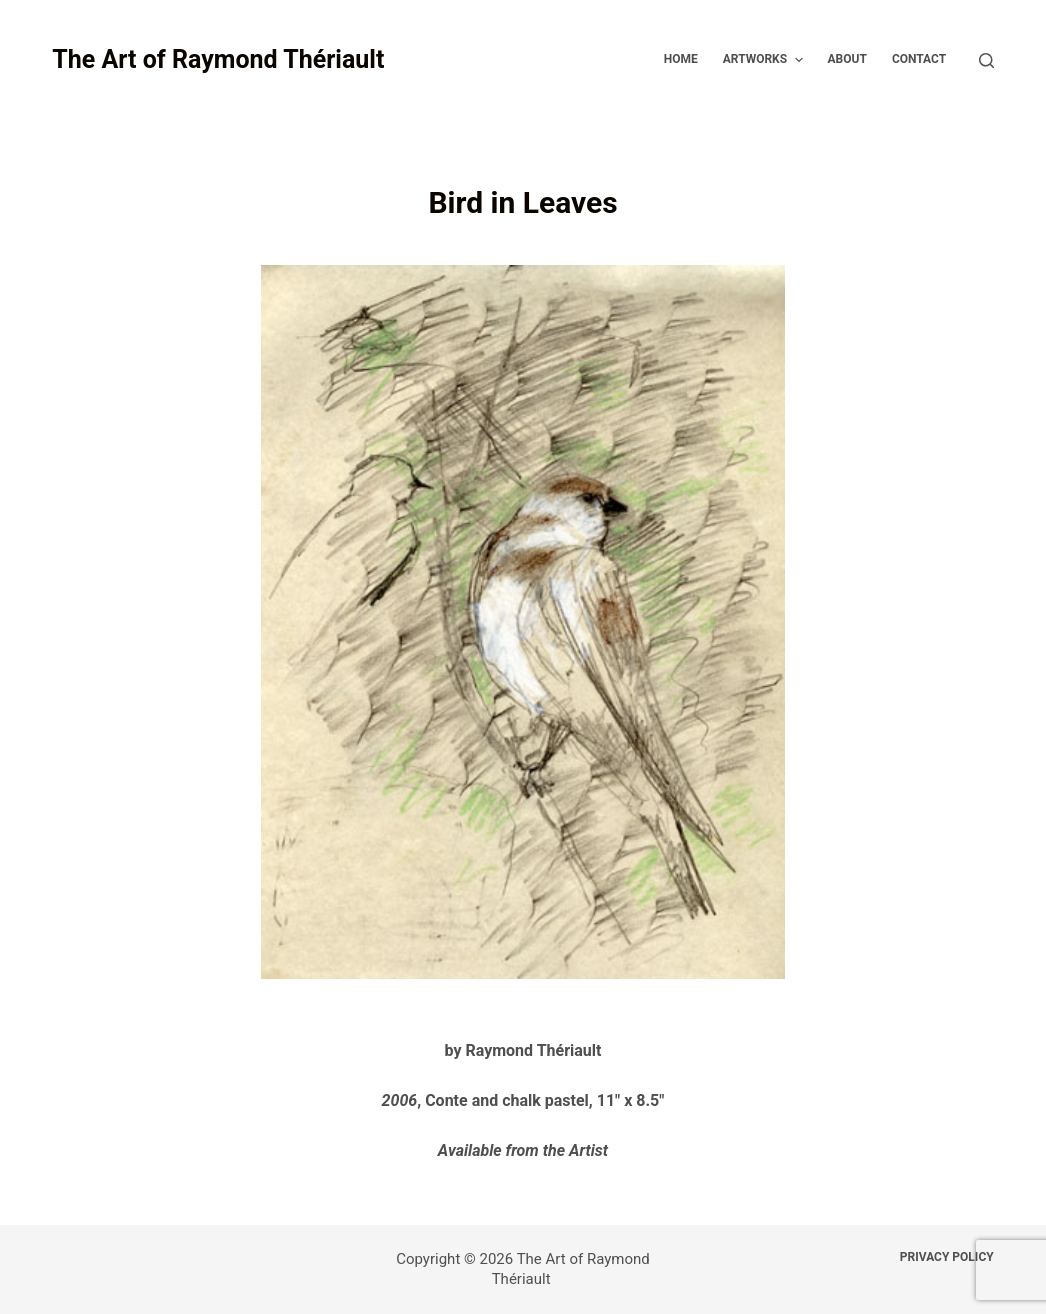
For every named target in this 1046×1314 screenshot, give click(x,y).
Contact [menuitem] (919, 59)
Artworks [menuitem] (765, 60)
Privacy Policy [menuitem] (947, 1257)
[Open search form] (986, 60)
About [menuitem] (847, 59)
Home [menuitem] (681, 59)
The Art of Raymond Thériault (218, 59)
